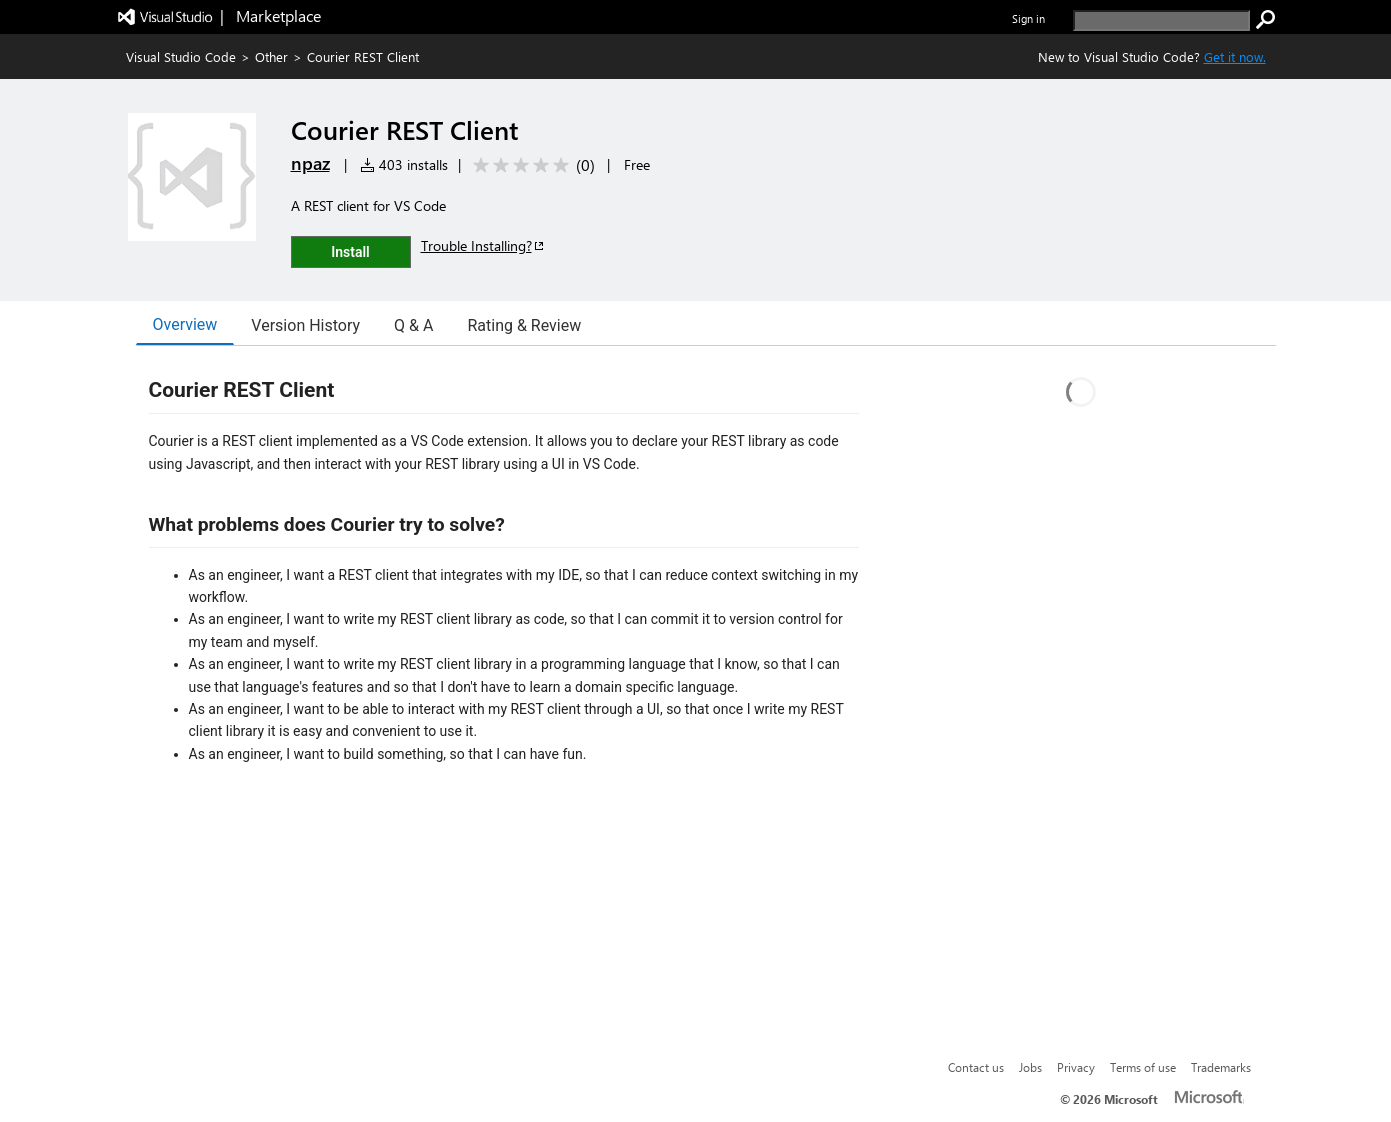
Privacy (1076, 1067)
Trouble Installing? (483, 245)
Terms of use (1143, 1067)
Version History (305, 325)
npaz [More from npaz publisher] (310, 163)
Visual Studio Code (181, 56)
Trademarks (1221, 1067)
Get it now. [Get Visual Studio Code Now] (1235, 56)
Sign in (1028, 18)
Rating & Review (524, 325)
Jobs (1030, 1067)
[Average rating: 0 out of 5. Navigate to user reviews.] (530, 165)
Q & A (413, 325)
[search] (1161, 20)
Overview (185, 324)
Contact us (976, 1067)
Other (271, 56)
